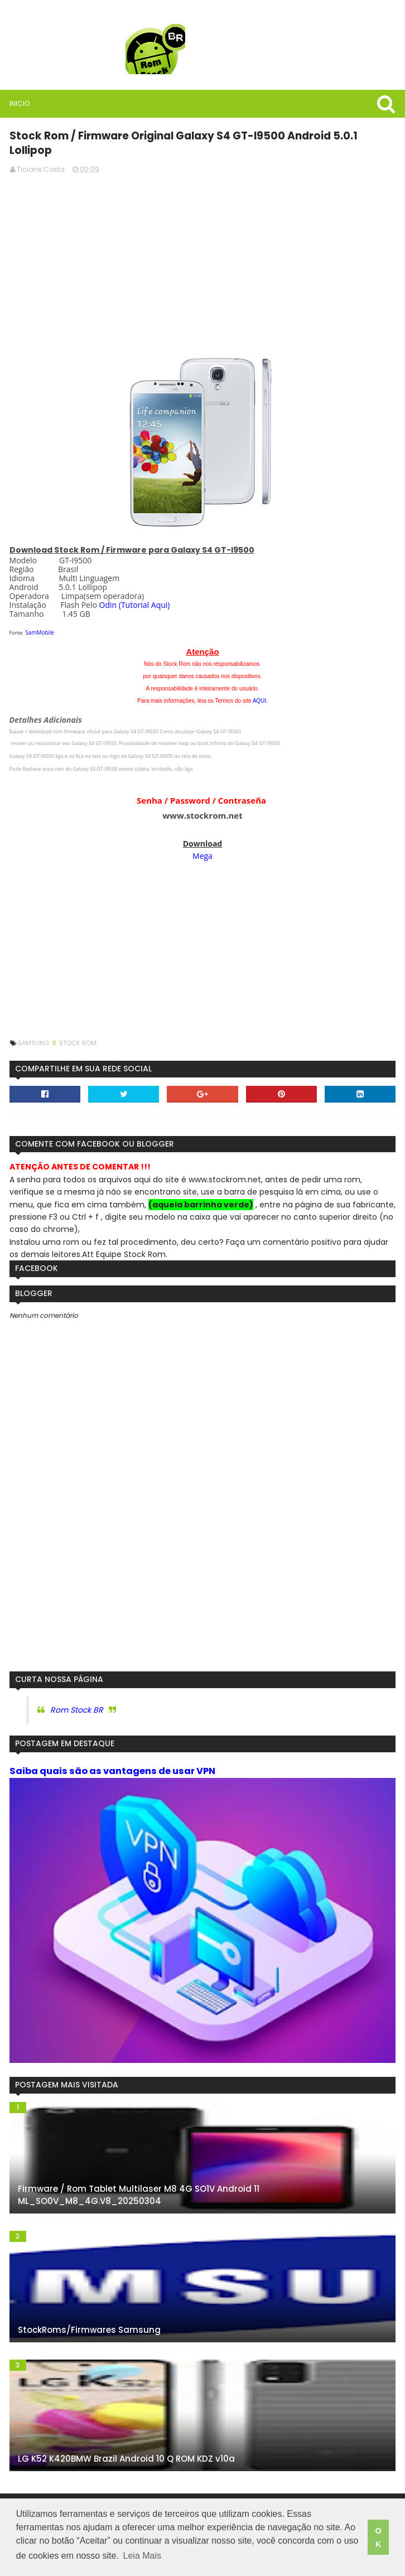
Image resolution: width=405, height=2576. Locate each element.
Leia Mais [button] (142, 2558)
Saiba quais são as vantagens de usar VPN (111, 1755)
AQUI (259, 685)
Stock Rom (76, 1027)
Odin (106, 589)
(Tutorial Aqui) (143, 589)
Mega (202, 840)
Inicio (18, 103)
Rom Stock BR (75, 1694)
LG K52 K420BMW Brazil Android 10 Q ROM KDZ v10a (125, 2445)
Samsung (33, 1027)
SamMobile (38, 617)
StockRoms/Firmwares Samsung (88, 2316)
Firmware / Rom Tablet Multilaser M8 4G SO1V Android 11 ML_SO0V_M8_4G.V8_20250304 (137, 2181)
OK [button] (378, 2538)
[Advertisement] (202, 245)
